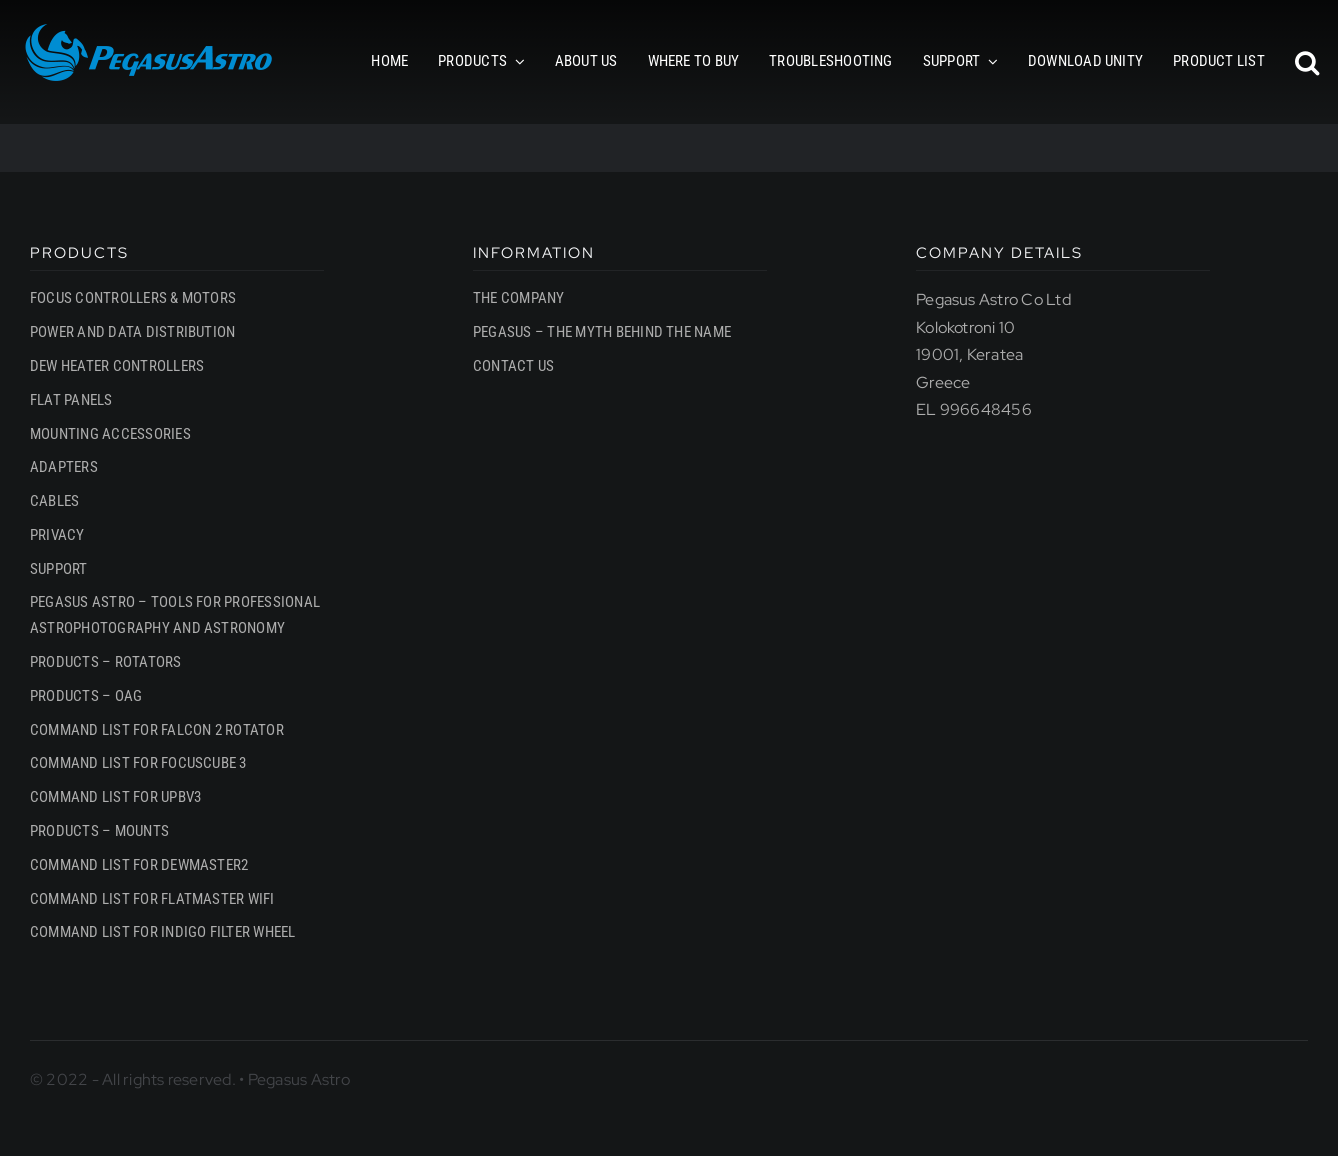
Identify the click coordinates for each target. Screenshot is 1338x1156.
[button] (1307, 62)
